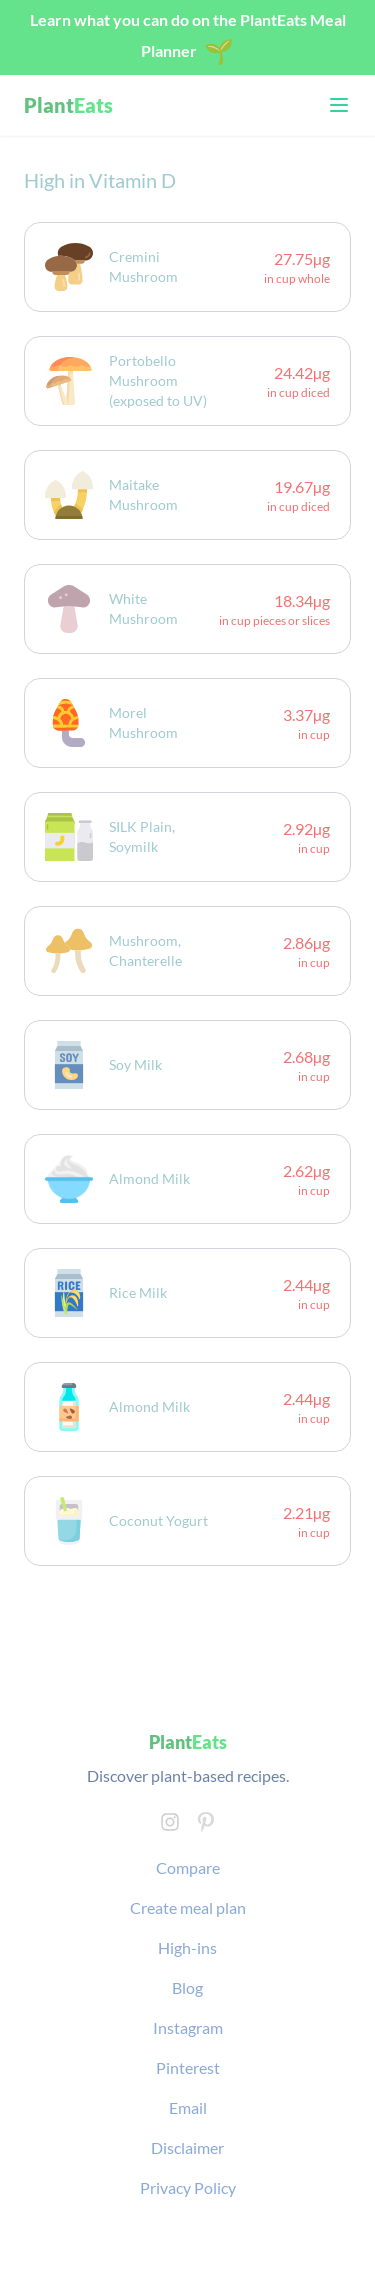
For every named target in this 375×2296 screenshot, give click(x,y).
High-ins (187, 1947)
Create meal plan (188, 1907)
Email (188, 2107)
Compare (188, 1867)
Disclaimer (187, 2147)
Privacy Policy (188, 2187)
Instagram (188, 2027)
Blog (187, 1987)
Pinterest (188, 2067)
